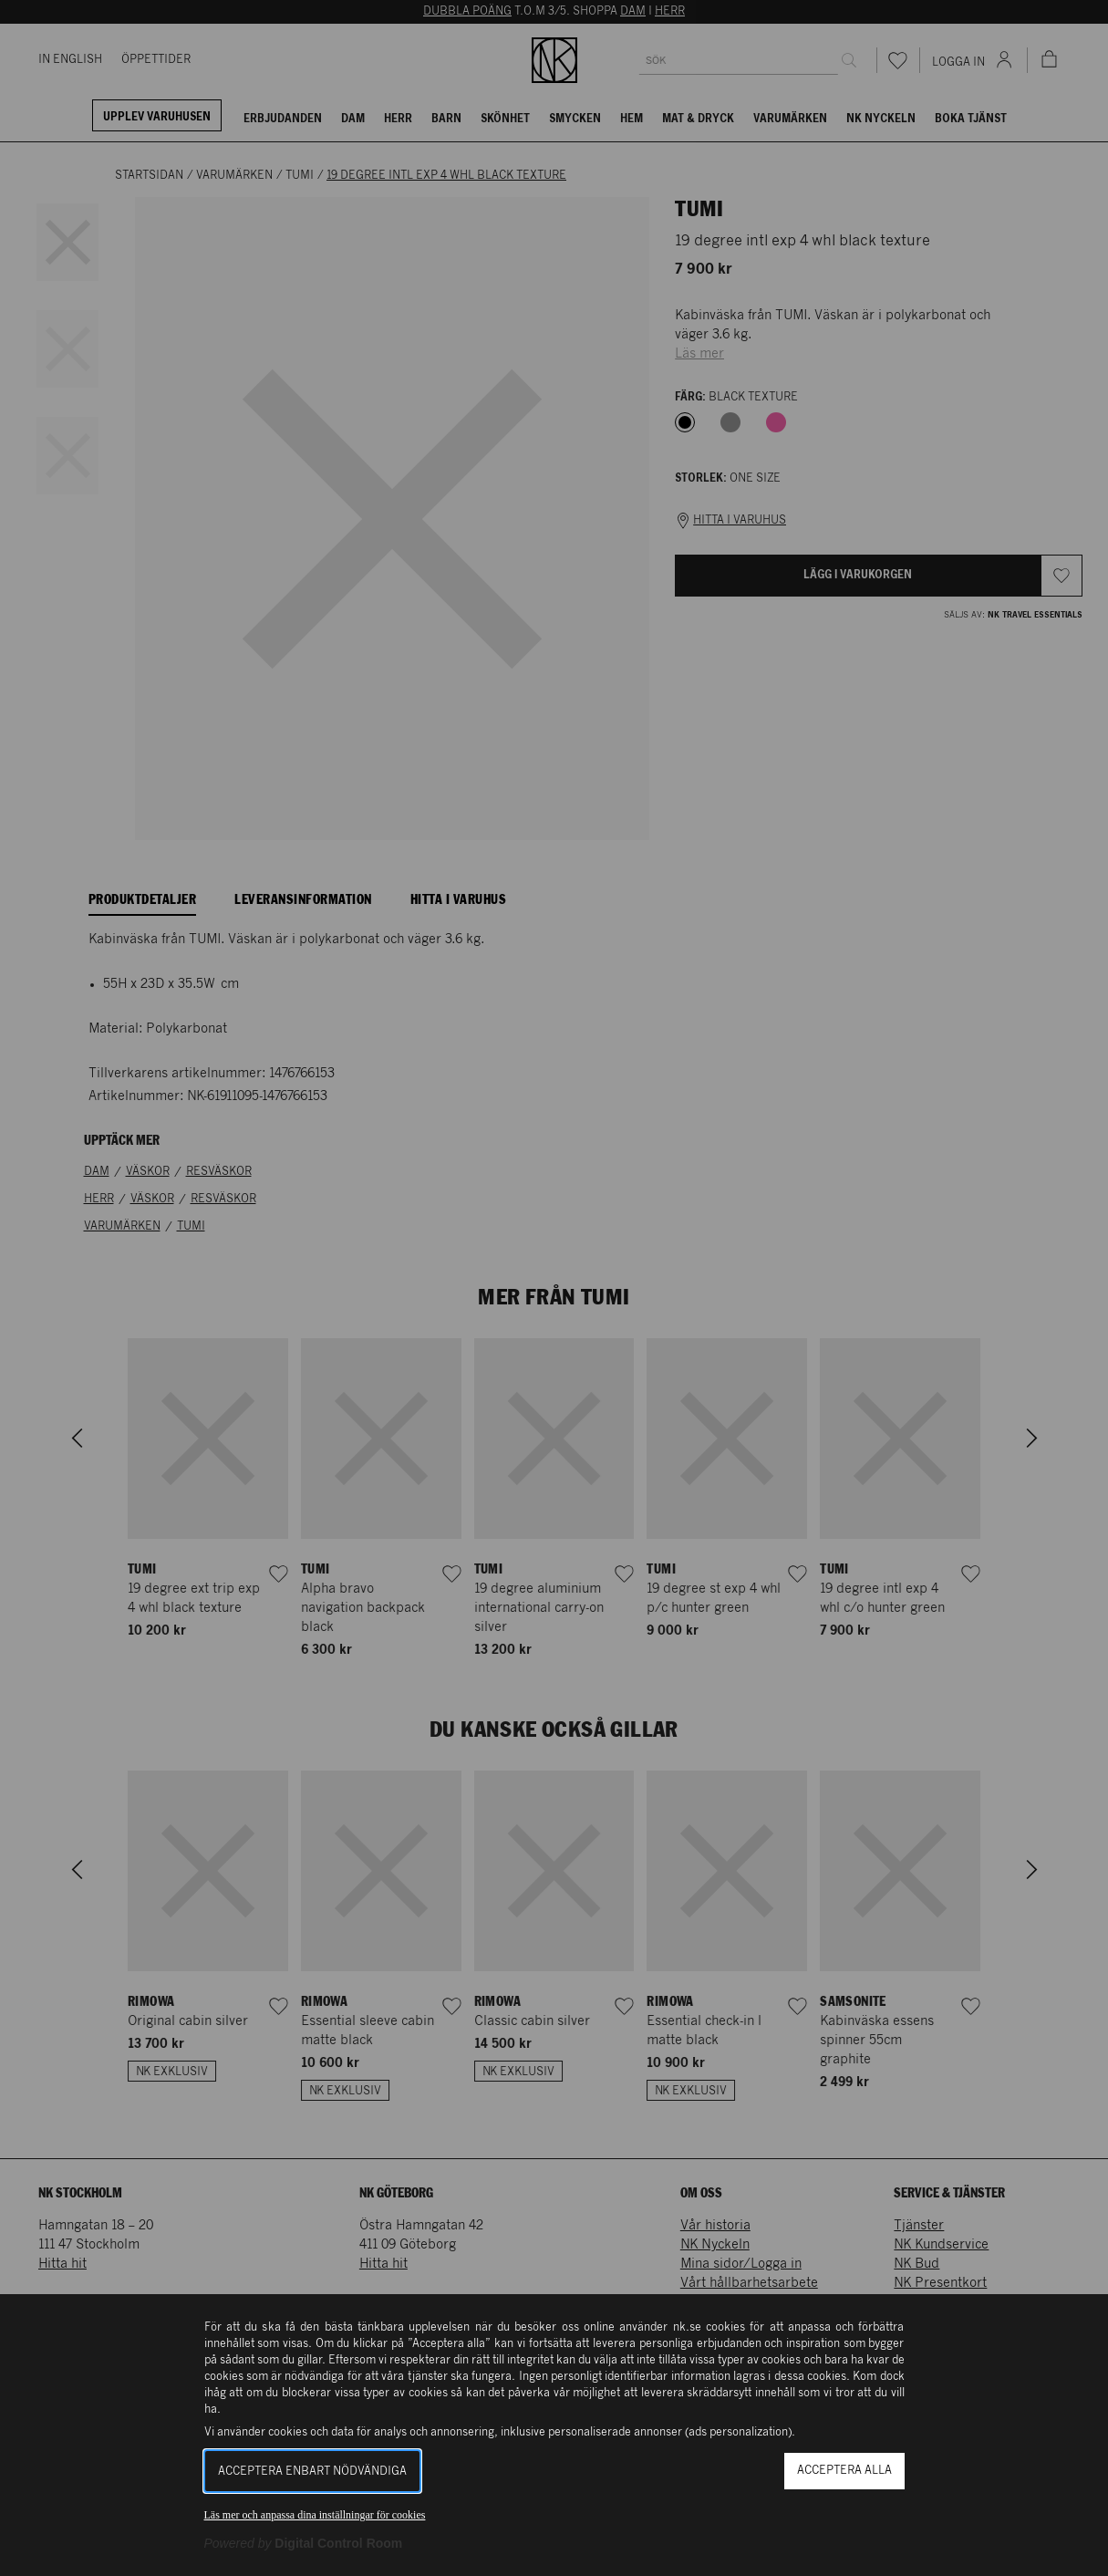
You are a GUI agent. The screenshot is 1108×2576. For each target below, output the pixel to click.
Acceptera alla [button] (844, 2471)
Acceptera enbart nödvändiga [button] (312, 2472)
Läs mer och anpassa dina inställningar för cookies (315, 2514)
